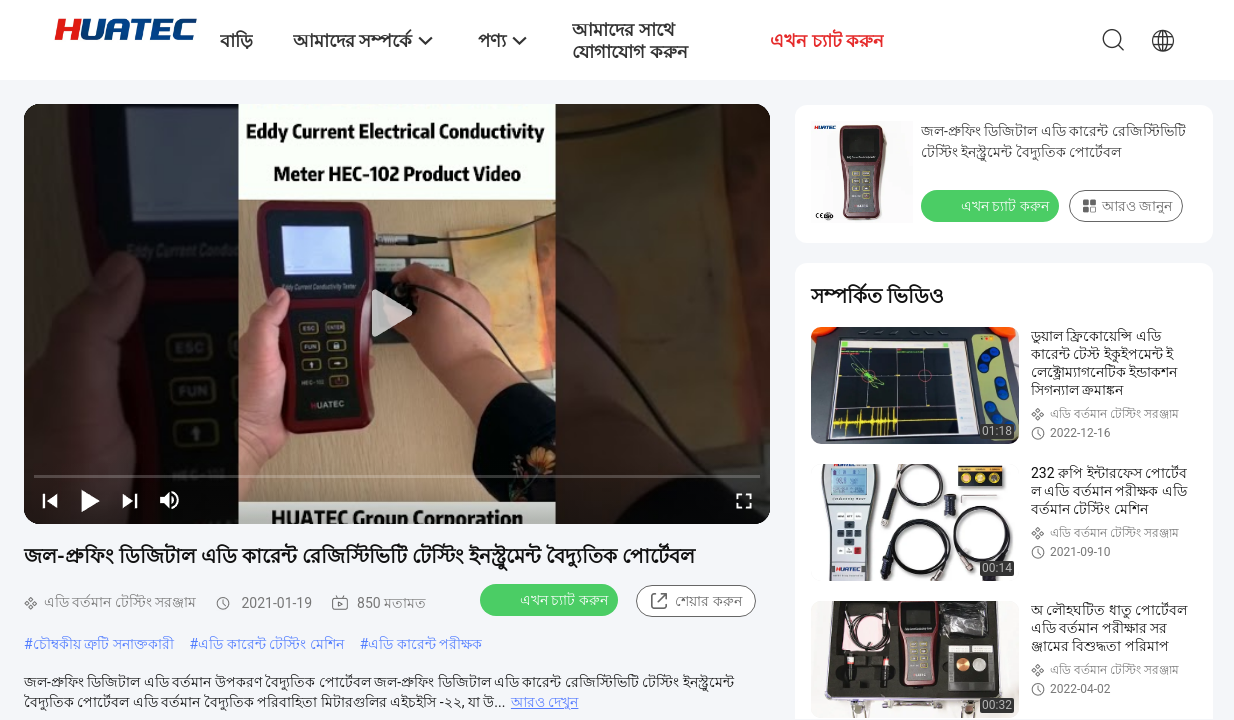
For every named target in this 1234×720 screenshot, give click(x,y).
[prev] (50, 500)
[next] (130, 500)
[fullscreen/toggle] (744, 500)
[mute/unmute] (170, 500)
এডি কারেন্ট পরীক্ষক (425, 644)
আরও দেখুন (544, 702)
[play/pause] (90, 500)
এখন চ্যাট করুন (551, 599)
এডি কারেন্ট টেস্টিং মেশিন (270, 644)
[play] (397, 314)
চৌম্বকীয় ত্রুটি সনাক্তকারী (103, 644)
